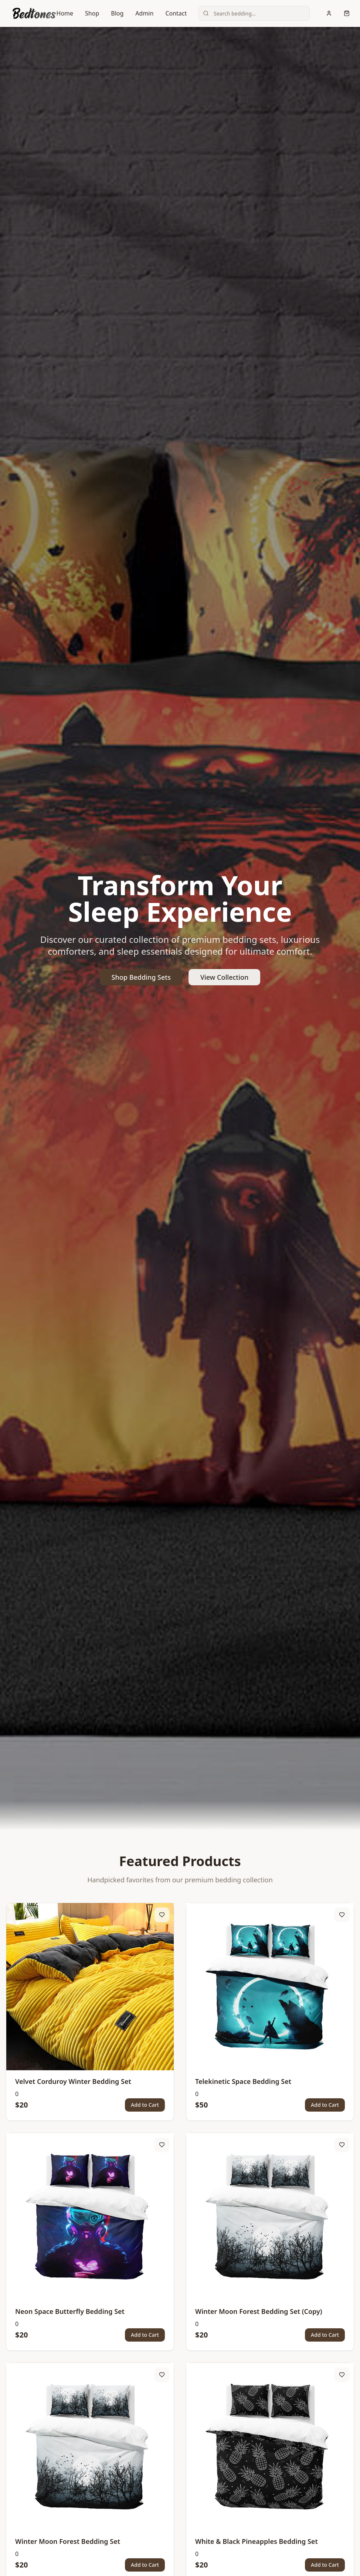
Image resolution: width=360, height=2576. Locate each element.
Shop (92, 13)
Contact (176, 13)
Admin (144, 13)
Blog (117, 13)
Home (65, 13)
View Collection (224, 977)
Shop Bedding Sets (141, 977)
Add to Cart (145, 2104)
